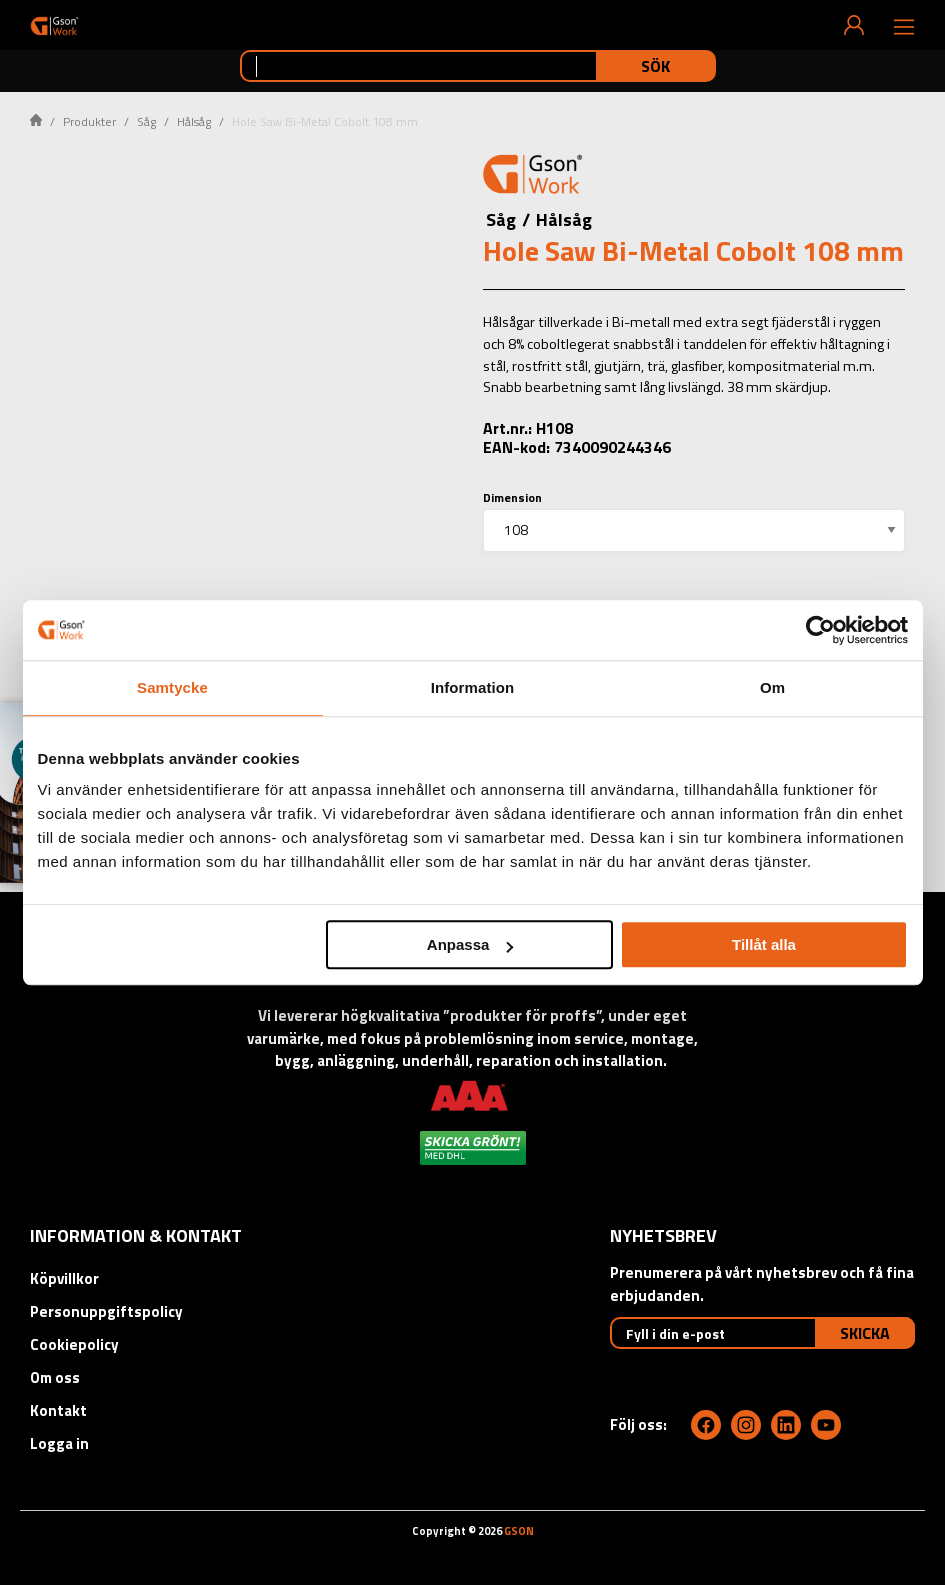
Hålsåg (194, 121)
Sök (655, 66)
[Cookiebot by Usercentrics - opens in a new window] (820, 630)
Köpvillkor (64, 1278)
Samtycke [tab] (172, 687)
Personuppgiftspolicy (106, 1311)
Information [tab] (473, 687)
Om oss (55, 1377)
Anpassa (470, 944)
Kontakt (58, 1410)
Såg (146, 121)
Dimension (512, 497)
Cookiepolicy (74, 1344)
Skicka (865, 1333)
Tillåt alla (764, 944)
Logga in (59, 1443)
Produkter (89, 121)
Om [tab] (772, 687)
